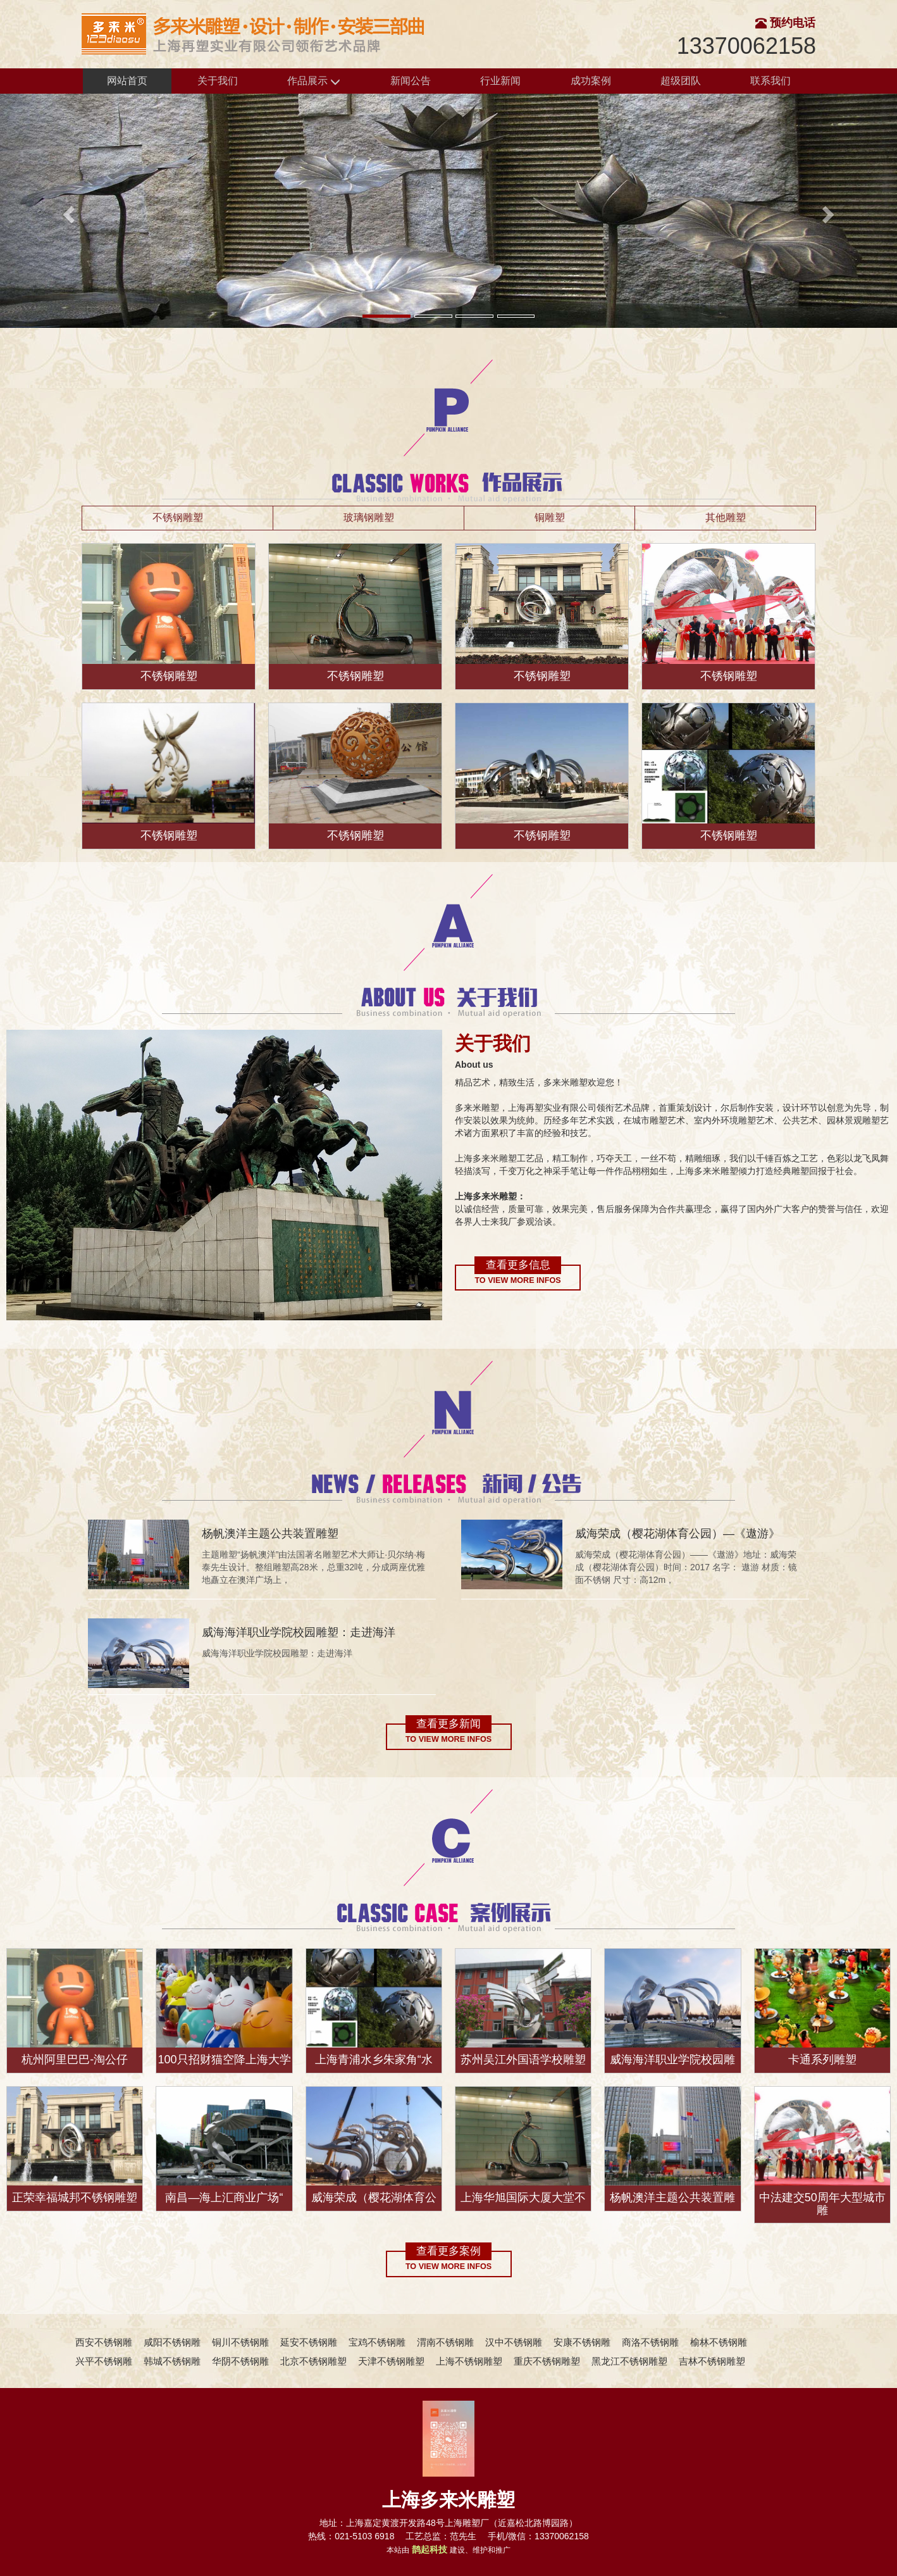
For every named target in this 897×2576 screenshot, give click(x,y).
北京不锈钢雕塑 (313, 2361)
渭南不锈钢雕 (445, 2342)
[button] (67, 211)
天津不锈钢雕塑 (391, 2361)
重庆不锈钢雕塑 (547, 2361)
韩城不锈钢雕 (172, 2361)
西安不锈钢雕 (103, 2342)
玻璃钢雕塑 (368, 517)
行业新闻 (500, 80)
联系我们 (770, 80)
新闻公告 (410, 80)
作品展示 (313, 81)
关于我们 (217, 80)
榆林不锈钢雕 (718, 2342)
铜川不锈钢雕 (240, 2342)
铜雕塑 (550, 517)
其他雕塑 (725, 517)
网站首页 (127, 80)
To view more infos (517, 1280)
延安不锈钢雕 (308, 2342)
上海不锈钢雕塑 (469, 2361)
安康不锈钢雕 (582, 2342)
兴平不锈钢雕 (103, 2361)
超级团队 (680, 80)
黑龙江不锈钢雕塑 (629, 2361)
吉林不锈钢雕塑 (712, 2361)
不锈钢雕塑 (177, 517)
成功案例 (591, 80)
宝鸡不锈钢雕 (377, 2342)
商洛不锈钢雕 (650, 2342)
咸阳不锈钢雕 (172, 2342)
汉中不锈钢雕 (513, 2342)
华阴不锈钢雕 (240, 2361)
